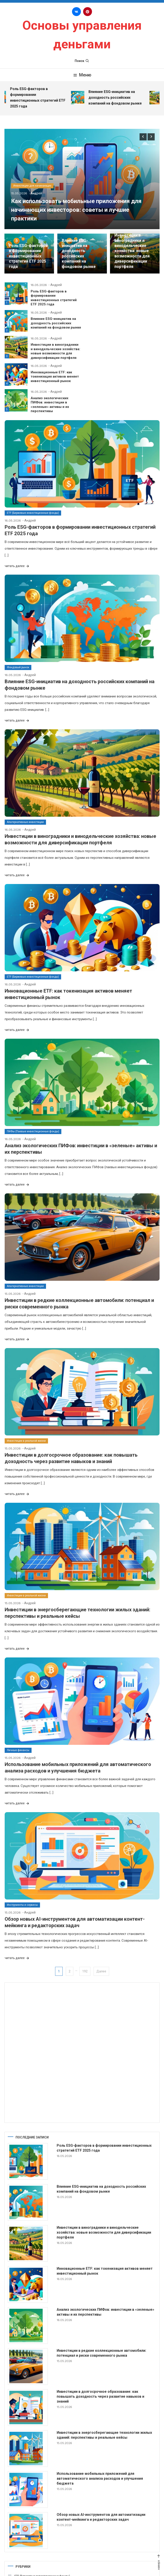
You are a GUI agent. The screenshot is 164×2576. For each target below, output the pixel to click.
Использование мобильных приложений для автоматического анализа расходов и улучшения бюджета (100, 2478)
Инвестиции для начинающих (32, 185)
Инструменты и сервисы (22, 1904)
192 (85, 1971)
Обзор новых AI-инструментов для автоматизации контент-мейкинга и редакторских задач (101, 2517)
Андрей (36, 193)
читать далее (17, 566)
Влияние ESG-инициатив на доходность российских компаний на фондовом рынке (120, 97)
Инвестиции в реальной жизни (26, 1440)
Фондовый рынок (18, 667)
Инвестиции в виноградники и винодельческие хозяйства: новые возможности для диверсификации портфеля (132, 251)
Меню (82, 75)
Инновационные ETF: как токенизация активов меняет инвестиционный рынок (55, 376)
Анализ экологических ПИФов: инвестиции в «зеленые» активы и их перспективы (50, 404)
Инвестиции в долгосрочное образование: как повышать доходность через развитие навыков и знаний (100, 2396)
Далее (101, 1971)
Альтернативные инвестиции (25, 822)
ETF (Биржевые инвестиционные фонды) (33, 512)
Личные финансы (18, 1750)
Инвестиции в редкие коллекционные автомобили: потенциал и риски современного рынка (101, 2353)
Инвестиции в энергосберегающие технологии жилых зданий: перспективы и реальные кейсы (104, 2435)
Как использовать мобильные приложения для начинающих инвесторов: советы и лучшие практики (76, 210)
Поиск (82, 61)
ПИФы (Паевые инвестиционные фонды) (33, 1131)
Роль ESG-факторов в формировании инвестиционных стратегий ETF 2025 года (42, 97)
